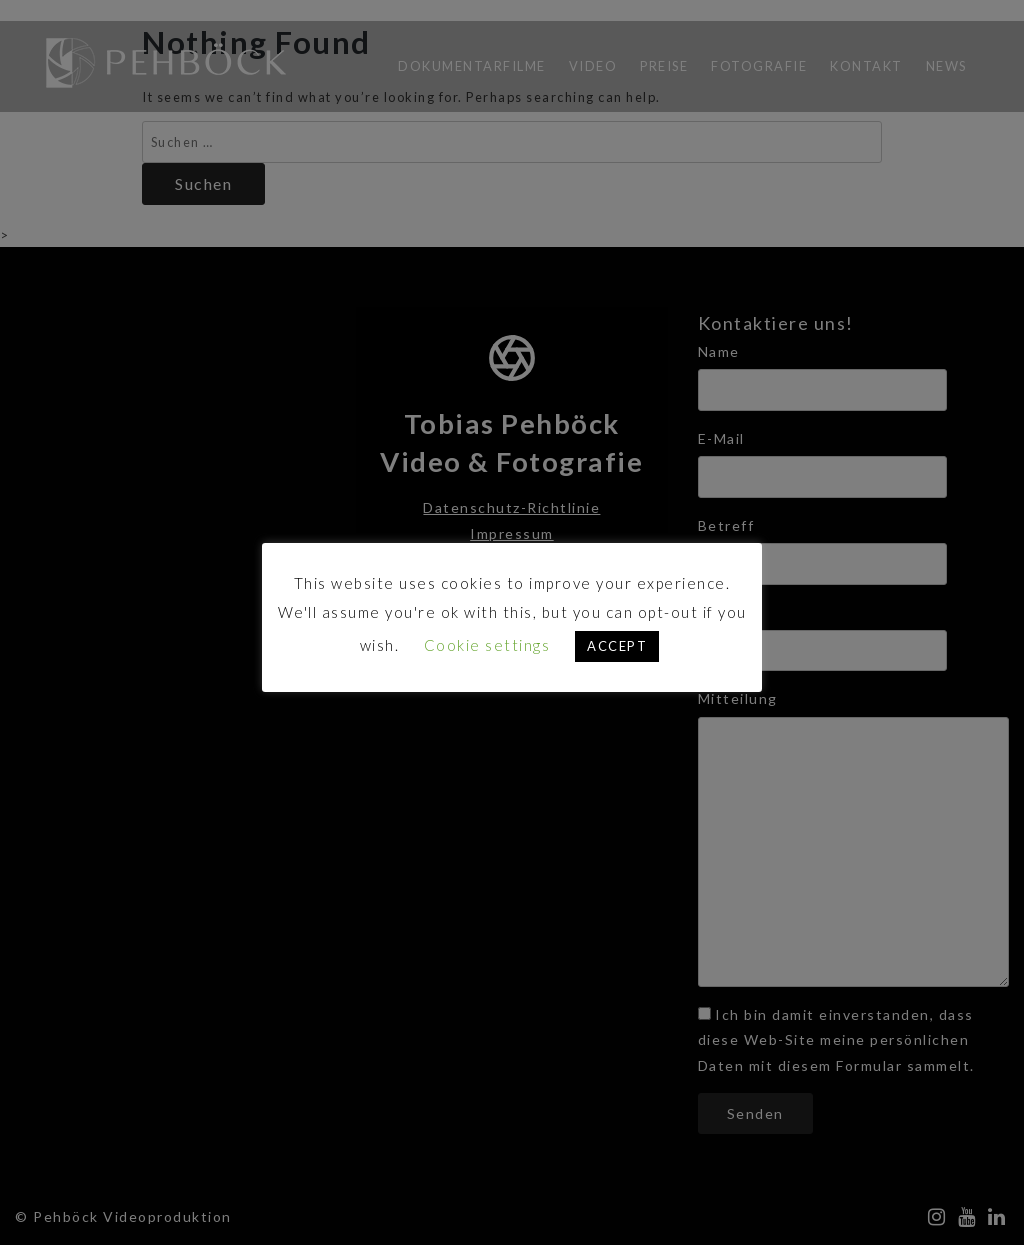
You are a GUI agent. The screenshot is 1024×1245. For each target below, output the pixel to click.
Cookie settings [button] (487, 645)
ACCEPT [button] (617, 646)
